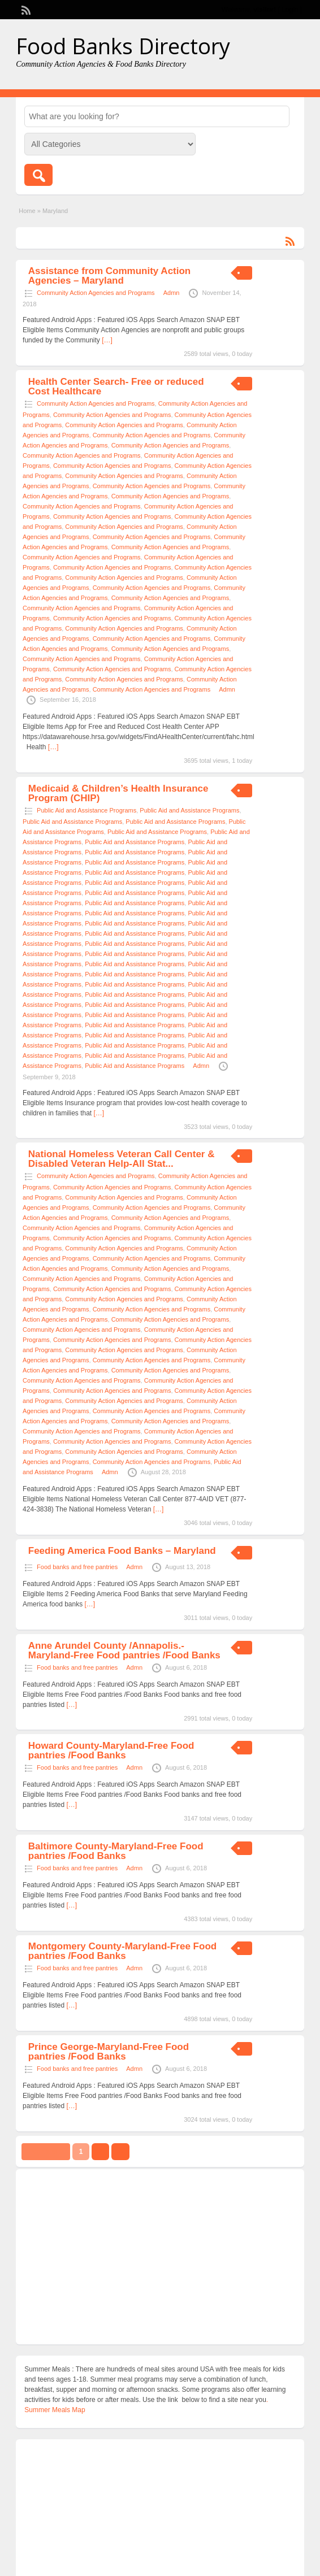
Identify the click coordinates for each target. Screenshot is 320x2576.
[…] (107, 340)
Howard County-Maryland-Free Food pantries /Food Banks (111, 1750)
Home (27, 210)
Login (290, 10)
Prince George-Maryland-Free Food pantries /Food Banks (108, 2051)
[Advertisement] (159, 2257)
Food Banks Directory (123, 45)
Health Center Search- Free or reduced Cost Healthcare (116, 386)
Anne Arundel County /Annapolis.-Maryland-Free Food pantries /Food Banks (124, 1650)
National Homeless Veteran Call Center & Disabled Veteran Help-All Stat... (121, 1159)
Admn (171, 292)
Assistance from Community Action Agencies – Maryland (109, 276)
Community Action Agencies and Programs (96, 292)
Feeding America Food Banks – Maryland (122, 1550)
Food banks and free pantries (77, 1566)
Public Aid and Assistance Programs (86, 810)
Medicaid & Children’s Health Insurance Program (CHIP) (118, 793)
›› (120, 2152)
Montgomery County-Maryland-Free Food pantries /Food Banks (122, 1951)
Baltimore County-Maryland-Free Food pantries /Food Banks (116, 1851)
